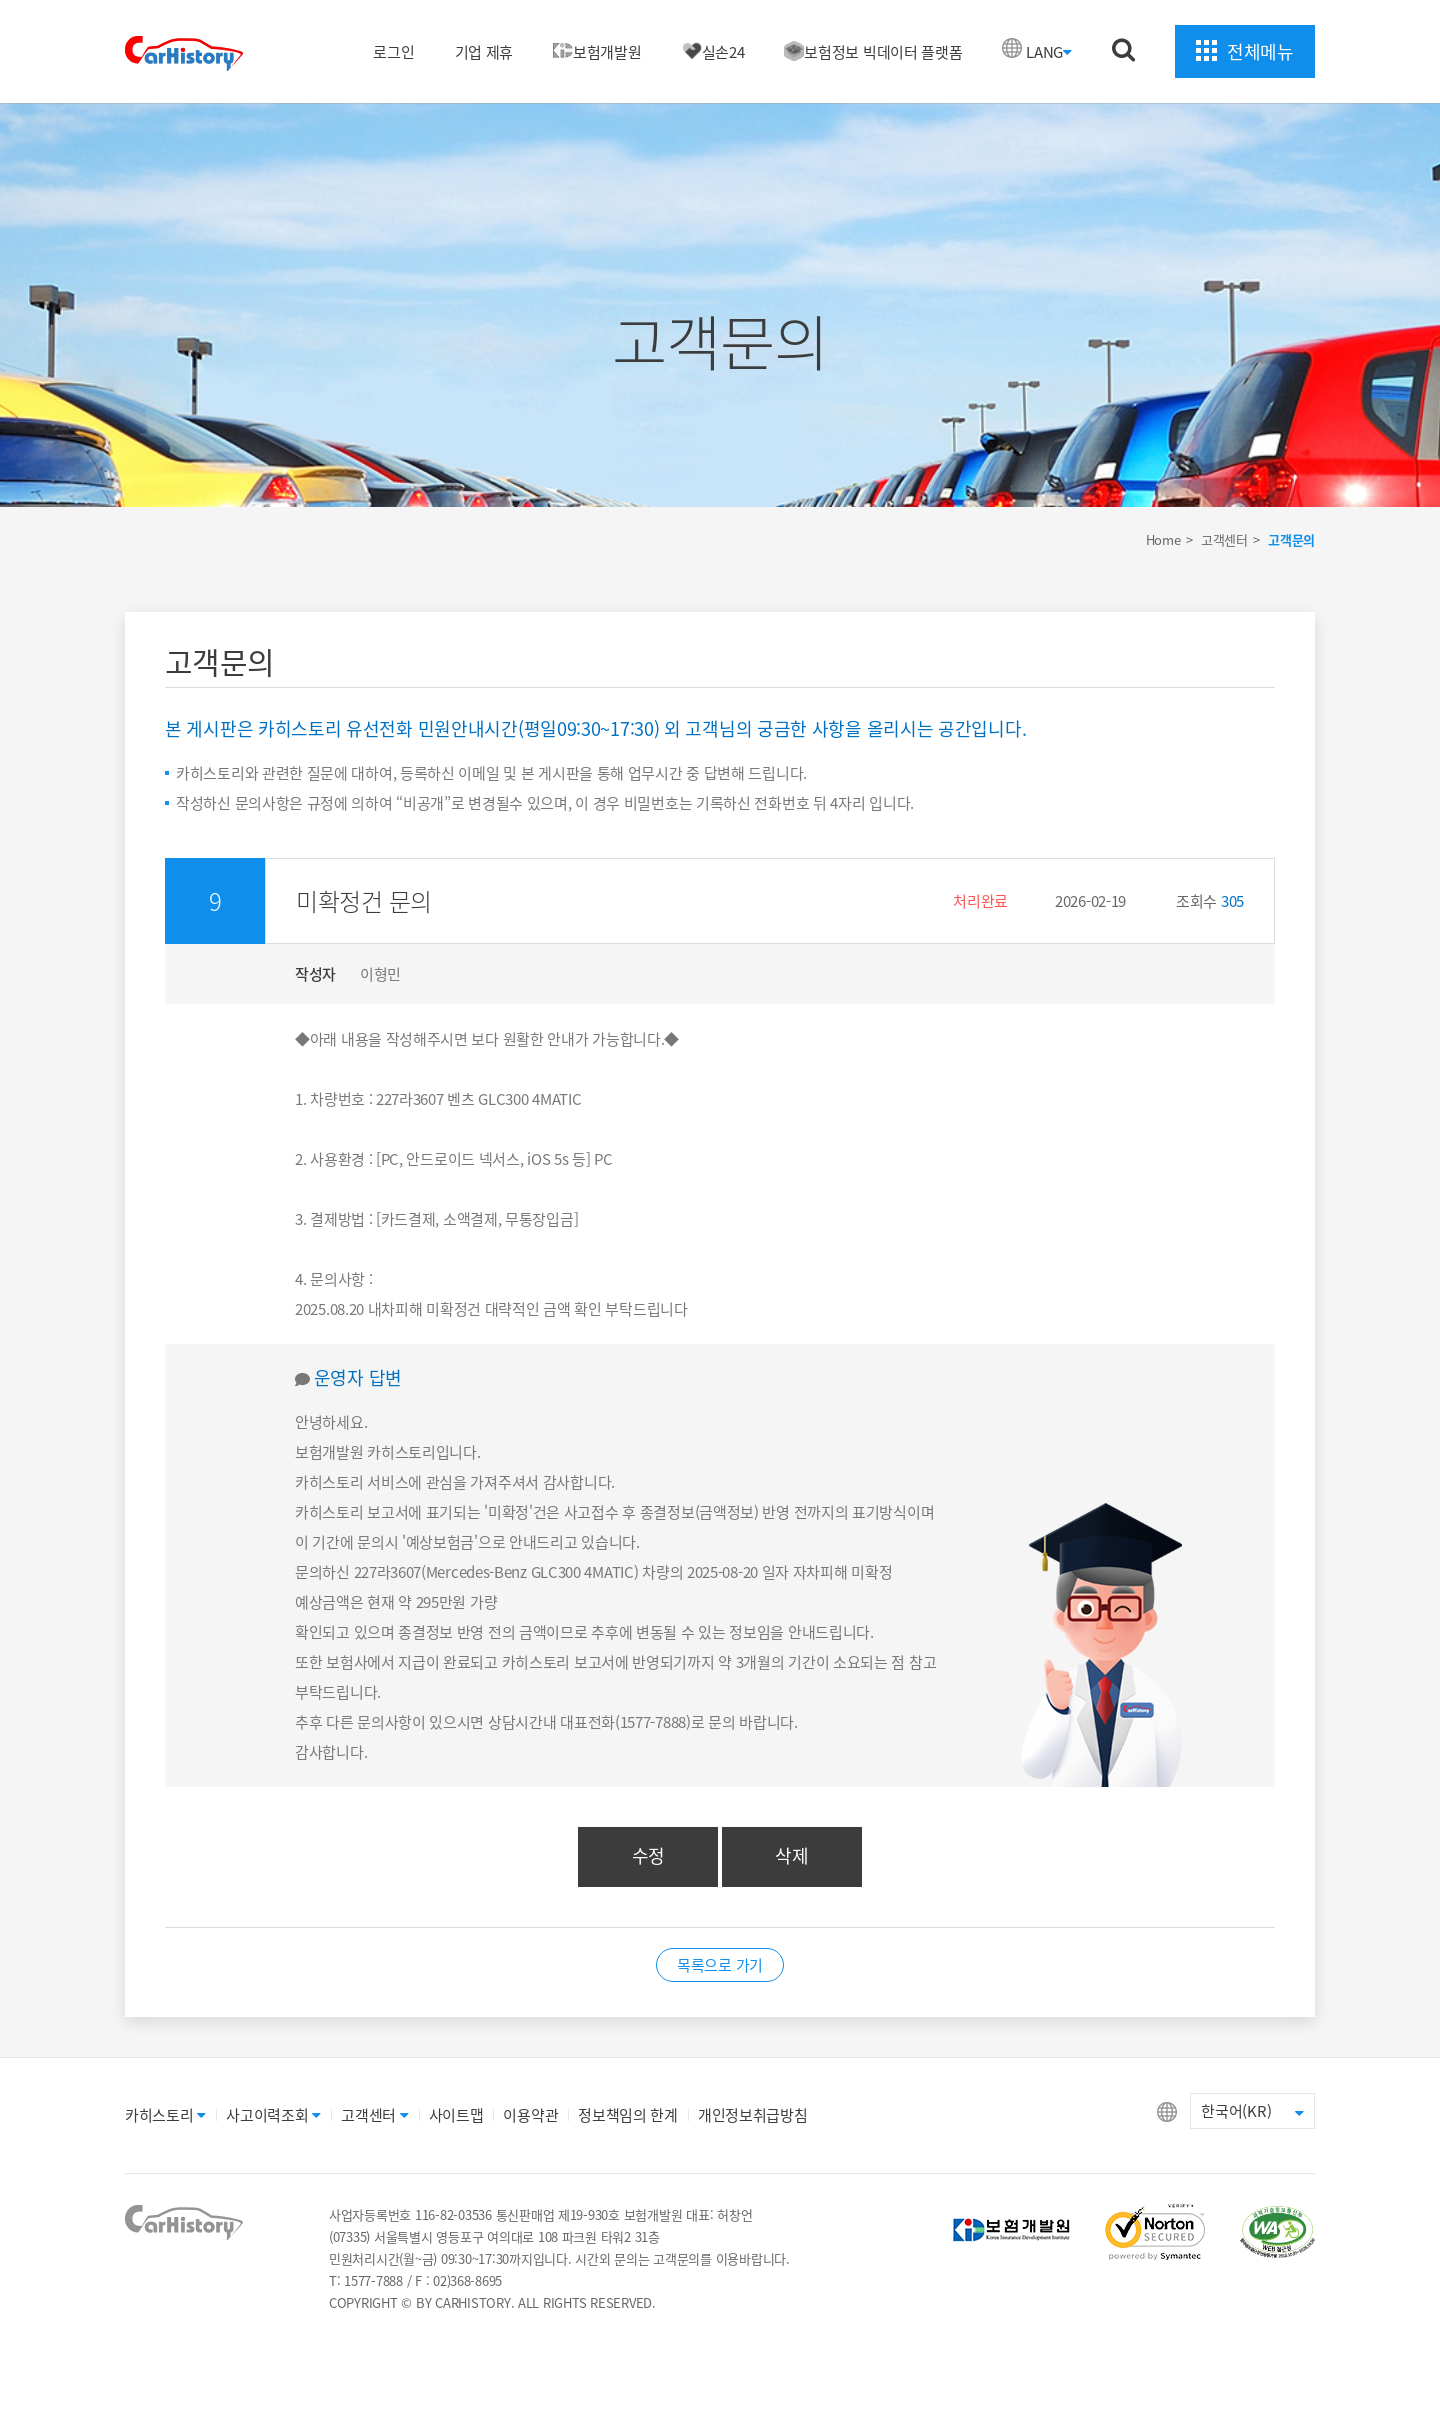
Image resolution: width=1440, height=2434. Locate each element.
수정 (648, 1855)
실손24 (713, 52)
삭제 (791, 1855)
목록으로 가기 (720, 1965)
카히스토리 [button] (165, 2115)
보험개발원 (597, 52)
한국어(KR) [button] (1252, 2111)
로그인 (393, 52)
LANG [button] (1049, 52)
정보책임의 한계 (628, 2115)
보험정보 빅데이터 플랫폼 (873, 52)
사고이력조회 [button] (273, 2115)
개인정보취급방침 (753, 2115)
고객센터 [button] (375, 2115)
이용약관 (530, 2115)
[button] (770, 901)
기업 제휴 (484, 52)
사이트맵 (456, 2115)
